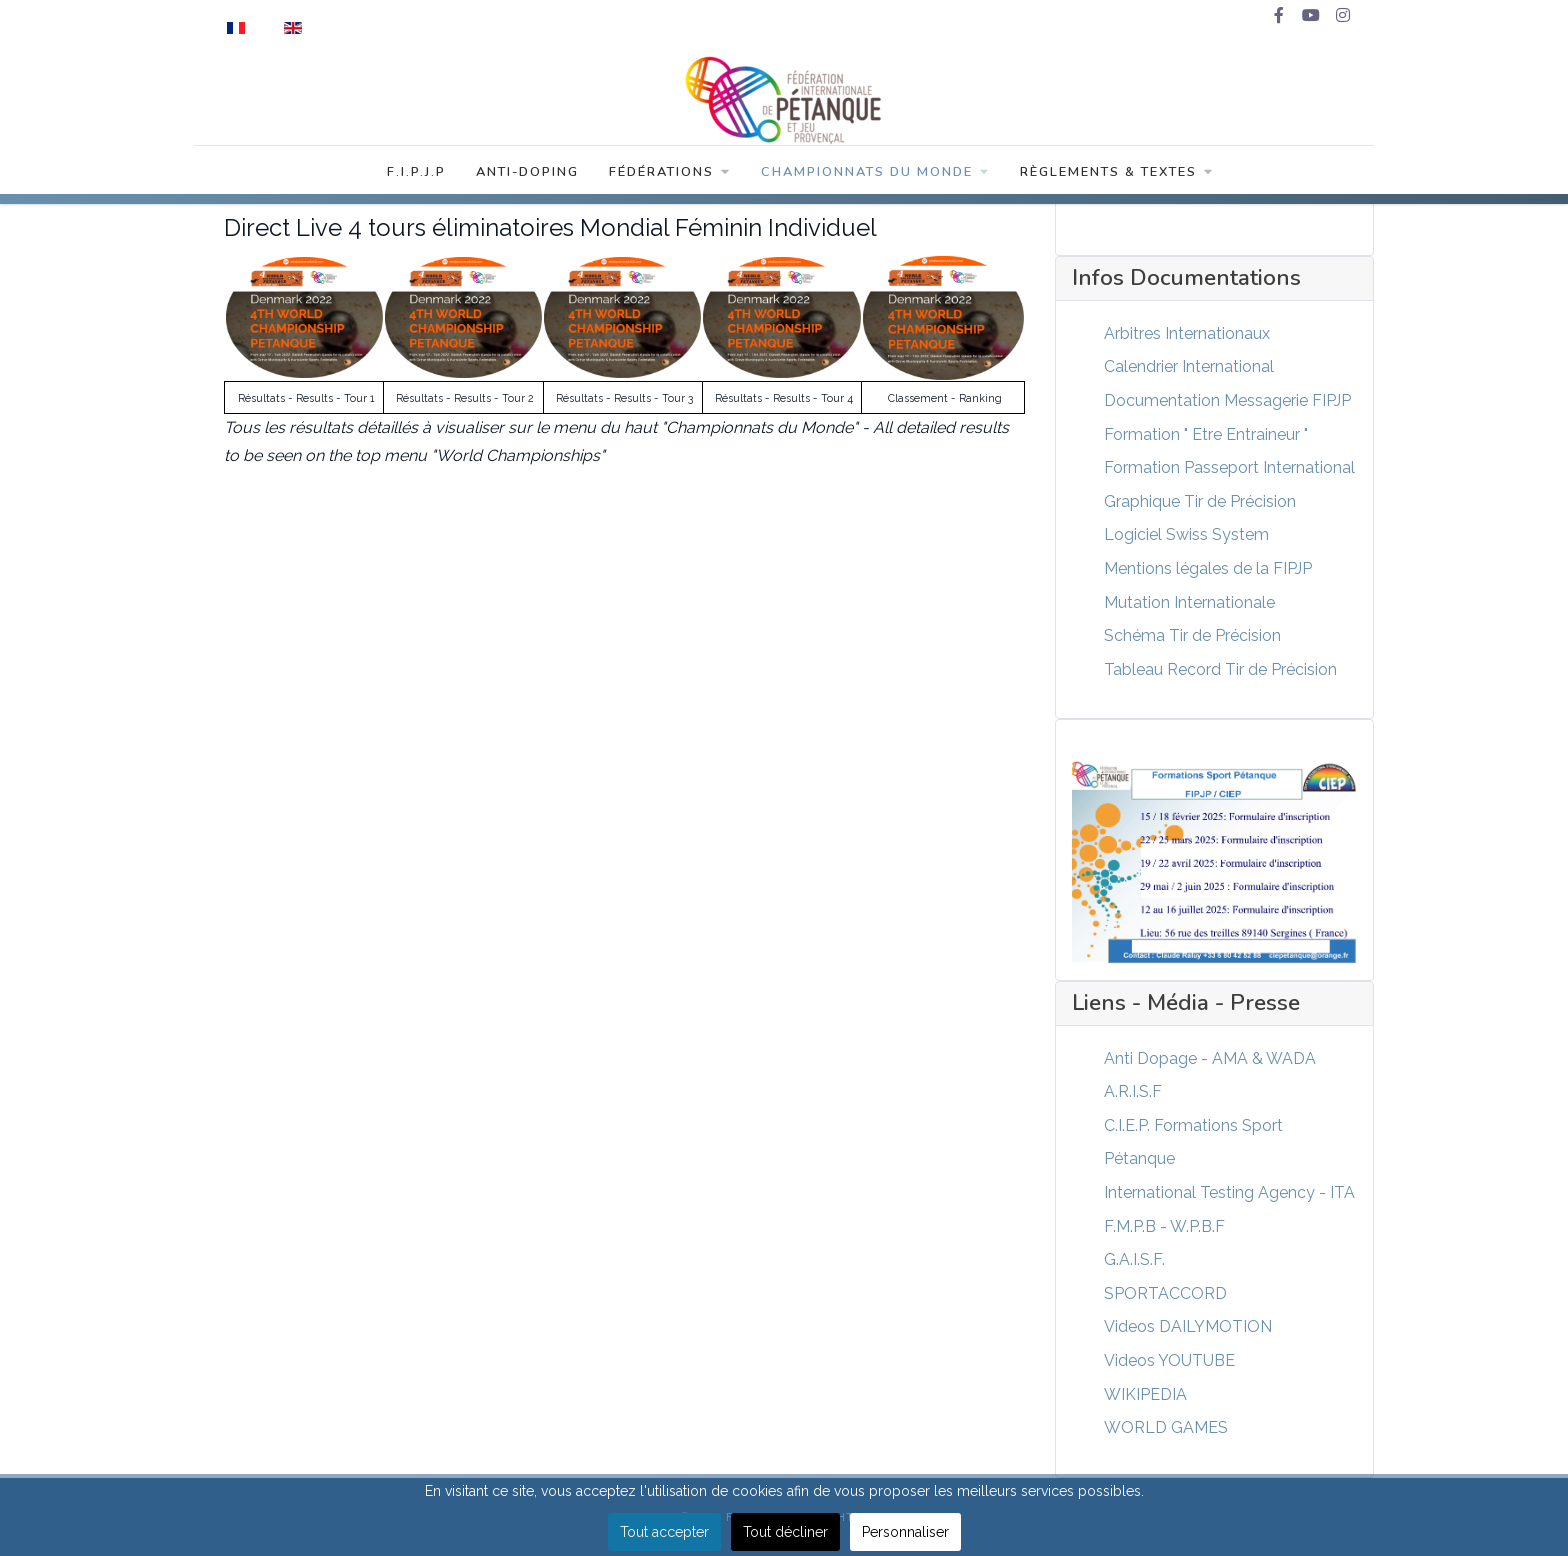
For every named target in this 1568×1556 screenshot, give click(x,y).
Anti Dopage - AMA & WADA (1210, 1058)
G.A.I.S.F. (1134, 1259)
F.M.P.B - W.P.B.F (1164, 1226)
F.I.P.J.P (416, 172)
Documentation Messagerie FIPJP (1227, 400)
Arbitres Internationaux (1187, 333)
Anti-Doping (527, 172)
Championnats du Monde (875, 172)
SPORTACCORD (1165, 1293)
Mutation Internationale (1189, 602)
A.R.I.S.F (1133, 1091)
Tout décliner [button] (785, 1532)
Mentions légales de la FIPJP (1208, 568)
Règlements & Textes (1117, 172)
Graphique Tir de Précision (1200, 501)
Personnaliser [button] (905, 1532)
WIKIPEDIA (1145, 1394)
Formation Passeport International (1229, 467)
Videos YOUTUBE (1169, 1360)
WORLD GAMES (1166, 1427)
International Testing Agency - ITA (1229, 1192)
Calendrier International (1189, 366)
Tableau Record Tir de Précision (1220, 669)
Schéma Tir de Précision (1192, 635)
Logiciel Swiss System (1186, 534)
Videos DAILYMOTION (1188, 1326)
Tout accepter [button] (664, 1532)
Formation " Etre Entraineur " (1206, 434)
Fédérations (670, 172)
